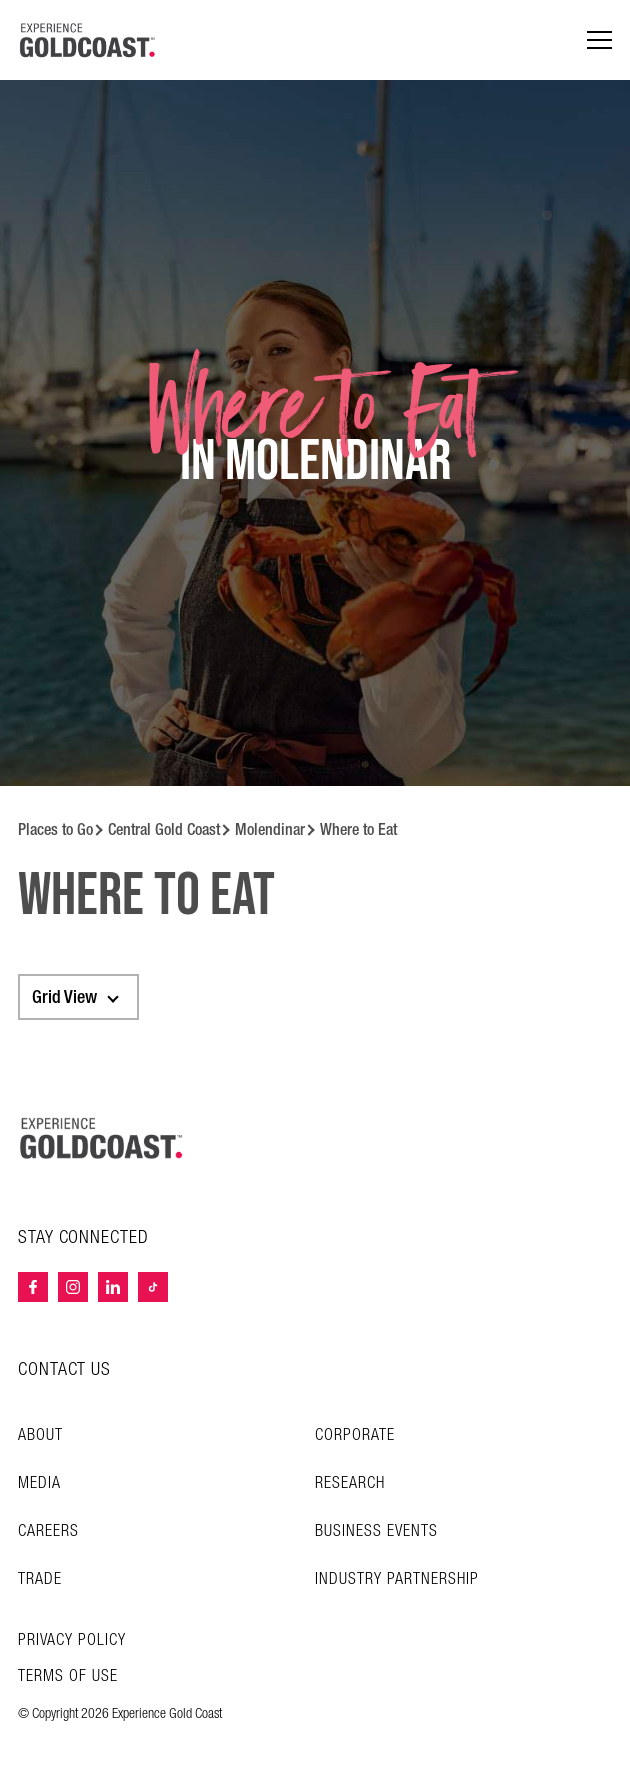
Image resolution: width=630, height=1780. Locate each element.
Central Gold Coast (164, 829)
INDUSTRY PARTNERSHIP (397, 1579)
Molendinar (270, 829)
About (40, 1435)
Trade (40, 1579)
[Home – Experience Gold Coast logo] (102, 1138)
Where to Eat (358, 829)
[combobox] (78, 997)
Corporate (355, 1435)
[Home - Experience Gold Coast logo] (88, 40)
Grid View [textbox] (64, 997)
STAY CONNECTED (83, 1238)
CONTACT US (64, 1369)
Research (350, 1483)
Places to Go (55, 829)
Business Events (376, 1531)
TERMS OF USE (68, 1677)
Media (39, 1483)
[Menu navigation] (599, 40)
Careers (48, 1531)
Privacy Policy (72, 1641)
